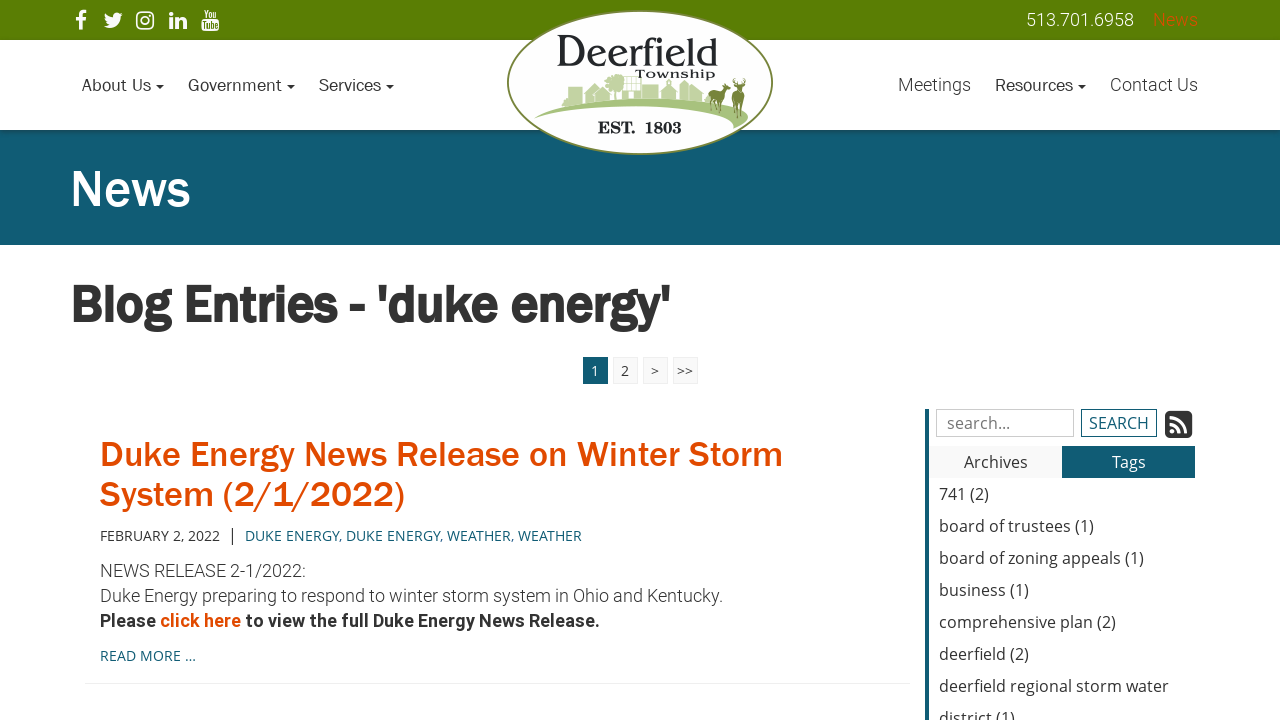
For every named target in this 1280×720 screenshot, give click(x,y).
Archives (996, 462)
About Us (123, 85)
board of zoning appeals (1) (1041, 558)
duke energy (292, 535)
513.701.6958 (1080, 19)
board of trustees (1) (1016, 526)
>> (685, 370)
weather (479, 535)
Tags (1129, 462)
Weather (550, 535)
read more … (148, 655)
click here (200, 620)
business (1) (984, 590)
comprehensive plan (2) (1027, 622)
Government (241, 85)
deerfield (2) (984, 654)
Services (356, 85)
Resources (1040, 85)
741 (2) (964, 494)
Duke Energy (393, 535)
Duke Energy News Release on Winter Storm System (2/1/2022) (441, 473)
